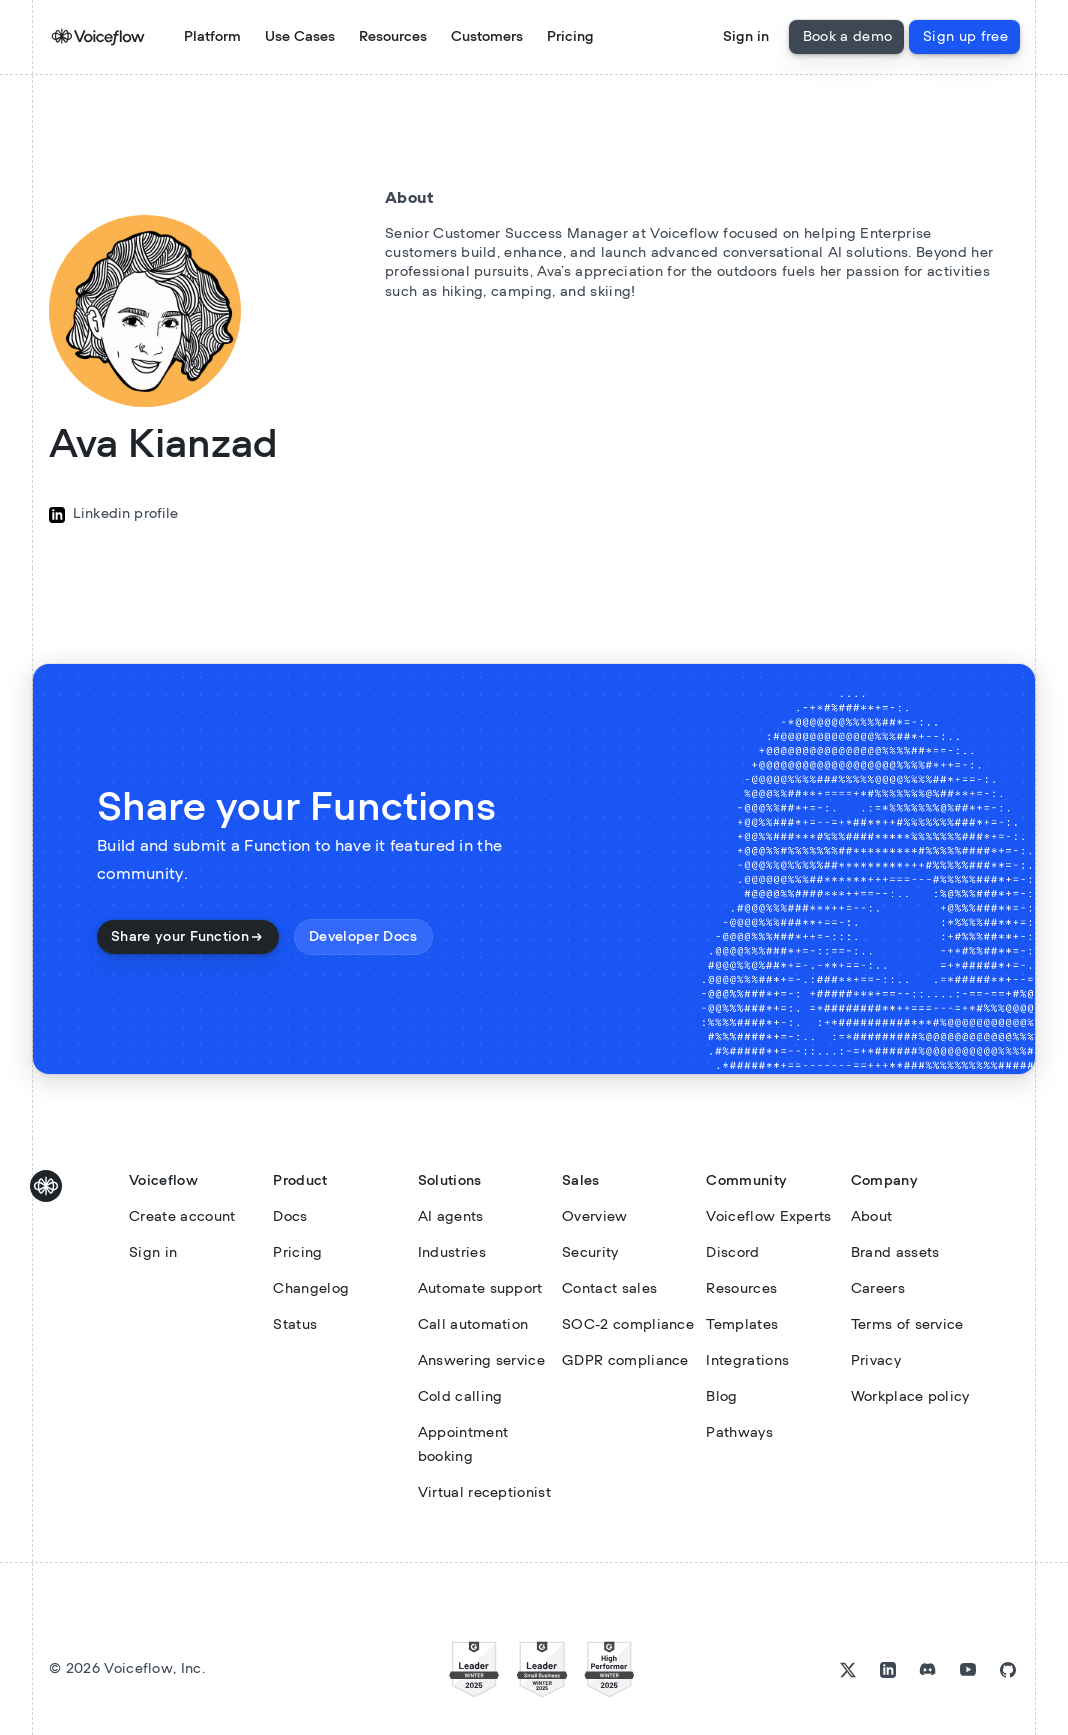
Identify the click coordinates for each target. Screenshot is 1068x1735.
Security (590, 1253)
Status (295, 1325)
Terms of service (907, 1325)
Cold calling (460, 1397)
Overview (595, 1217)
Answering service (481, 1361)
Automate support (480, 1289)
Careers (878, 1289)
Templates (742, 1325)
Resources (741, 1289)
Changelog (311, 1289)
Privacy (876, 1361)
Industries (452, 1253)
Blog (721, 1397)
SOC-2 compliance (628, 1325)
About (872, 1217)
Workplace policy (910, 1397)
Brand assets (895, 1253)
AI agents (451, 1217)
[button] (300, 37)
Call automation (473, 1325)
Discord (732, 1253)
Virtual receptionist (484, 1493)
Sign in (746, 37)
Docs (290, 1217)
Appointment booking (463, 1445)
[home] (90, 37)
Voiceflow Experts (768, 1217)
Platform (212, 37)
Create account (182, 1217)
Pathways (739, 1433)
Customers (487, 37)
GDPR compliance (625, 1361)
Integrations (747, 1361)
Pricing (570, 37)
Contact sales (609, 1289)
